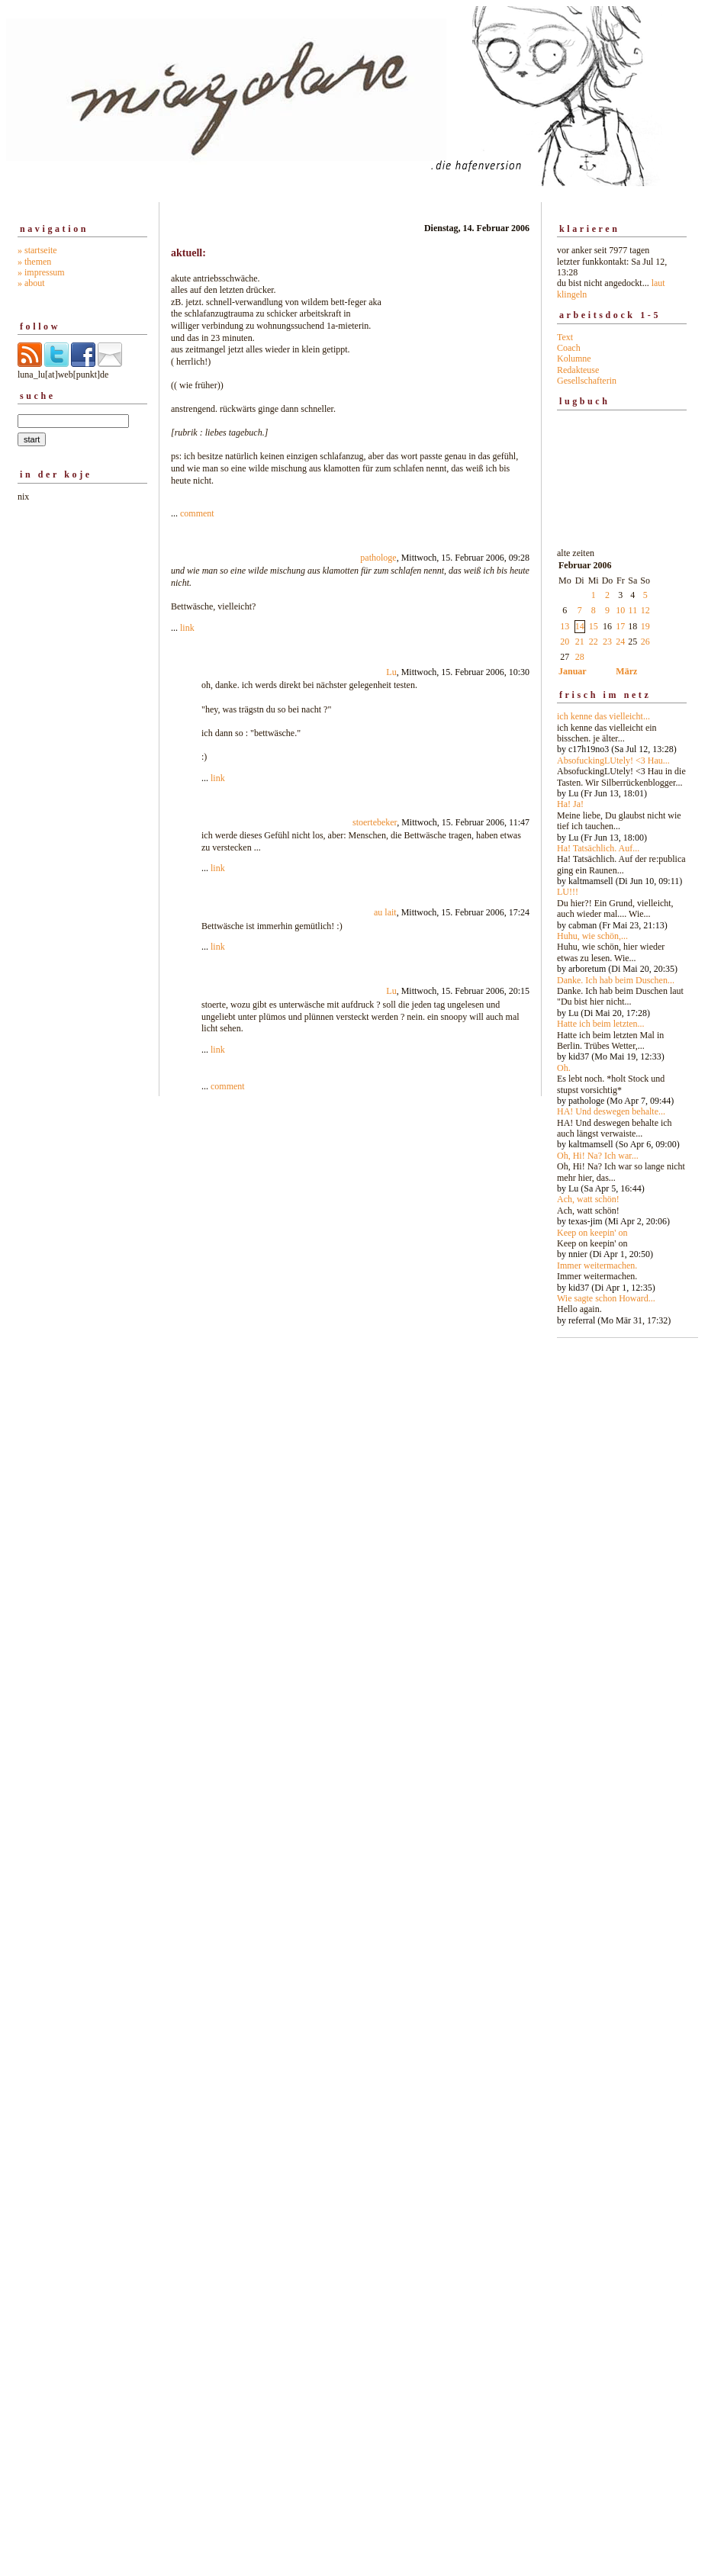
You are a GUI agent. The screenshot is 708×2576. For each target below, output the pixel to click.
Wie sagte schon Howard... (606, 1298)
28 (579, 656)
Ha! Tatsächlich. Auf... (598, 848)
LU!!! (567, 891)
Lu (391, 672)
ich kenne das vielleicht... (603, 716)
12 (645, 610)
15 (593, 626)
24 (620, 641)
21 (579, 641)
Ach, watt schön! (588, 1199)
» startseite (37, 250)
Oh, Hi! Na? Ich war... (598, 1155)
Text (565, 337)
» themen (34, 261)
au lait (385, 912)
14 (579, 626)
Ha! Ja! (570, 804)
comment (197, 513)
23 (607, 641)
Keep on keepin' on (592, 1232)
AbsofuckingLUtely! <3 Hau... (613, 760)
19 (645, 626)
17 (620, 626)
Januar (572, 671)
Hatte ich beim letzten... (601, 1023)
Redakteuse (578, 370)
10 (620, 610)
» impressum (41, 272)
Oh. (564, 1068)
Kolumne (574, 358)
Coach (569, 348)
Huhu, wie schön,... (592, 936)
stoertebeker (374, 822)
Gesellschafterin (586, 380)
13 (564, 626)
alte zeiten (622, 932)
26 (645, 641)
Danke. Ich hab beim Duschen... (615, 980)
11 (633, 610)
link (187, 627)
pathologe (378, 557)
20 (564, 641)
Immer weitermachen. (597, 1265)
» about (31, 283)
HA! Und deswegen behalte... (611, 1111)
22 (593, 641)
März (626, 671)
